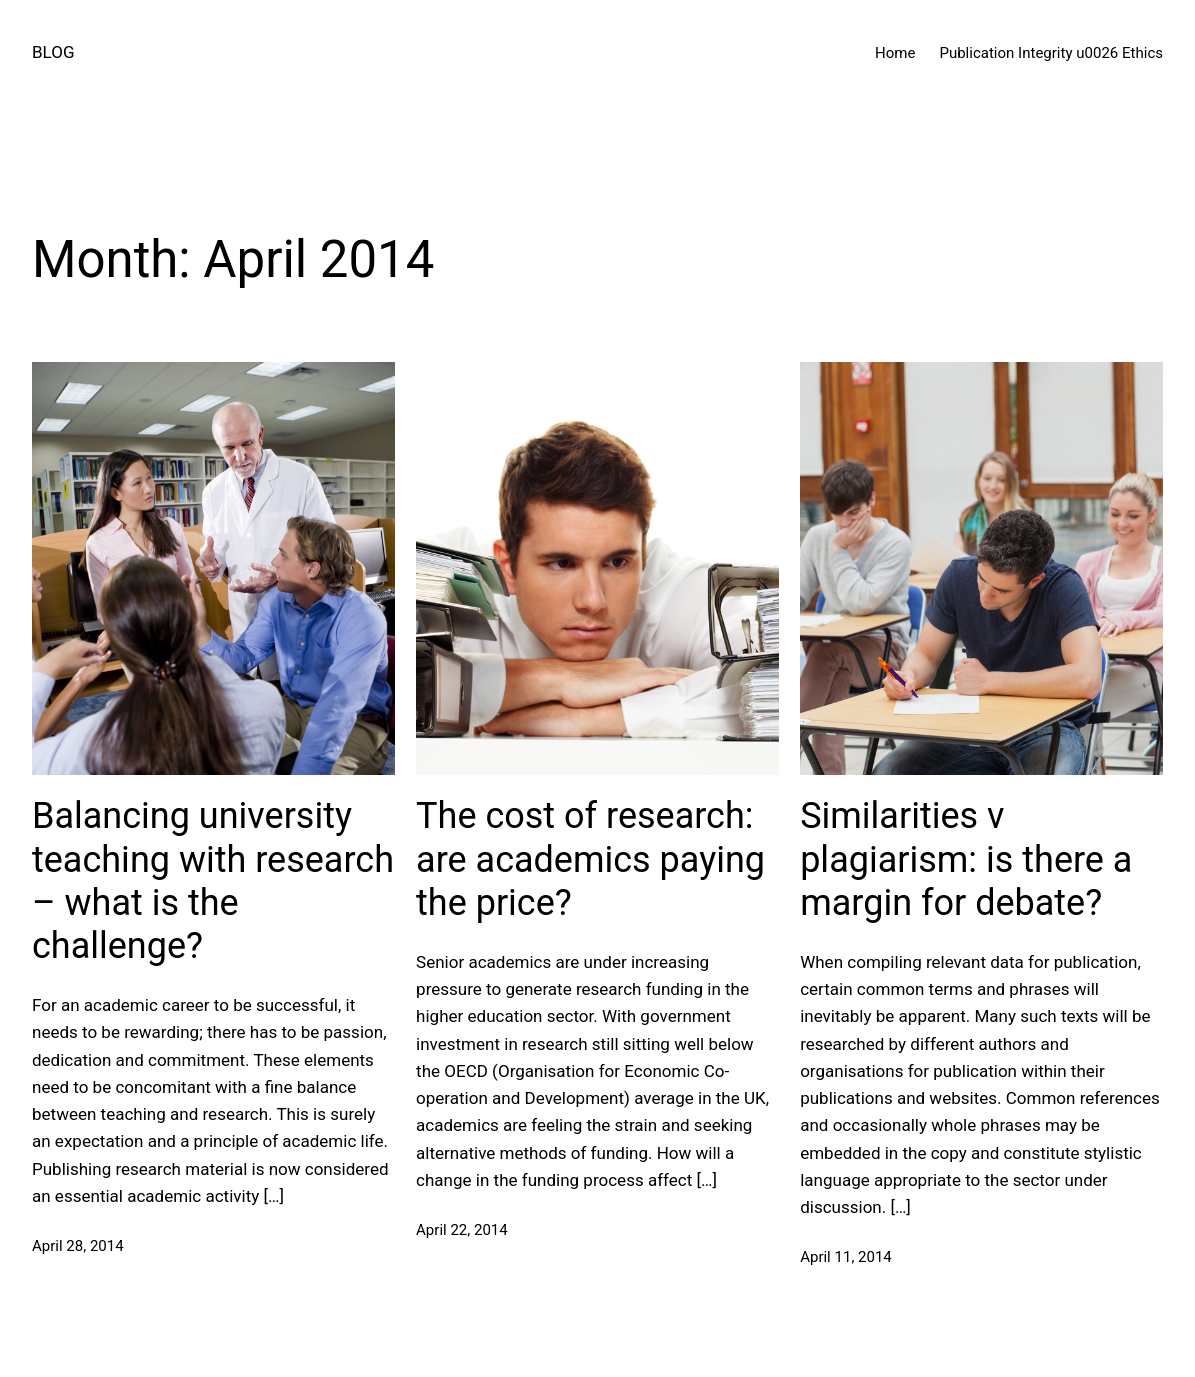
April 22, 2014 (462, 1230)
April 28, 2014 (78, 1246)
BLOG (53, 52)
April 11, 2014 (846, 1257)
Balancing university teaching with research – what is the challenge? (213, 881)
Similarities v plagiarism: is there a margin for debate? (966, 859)
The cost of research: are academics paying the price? (590, 859)
